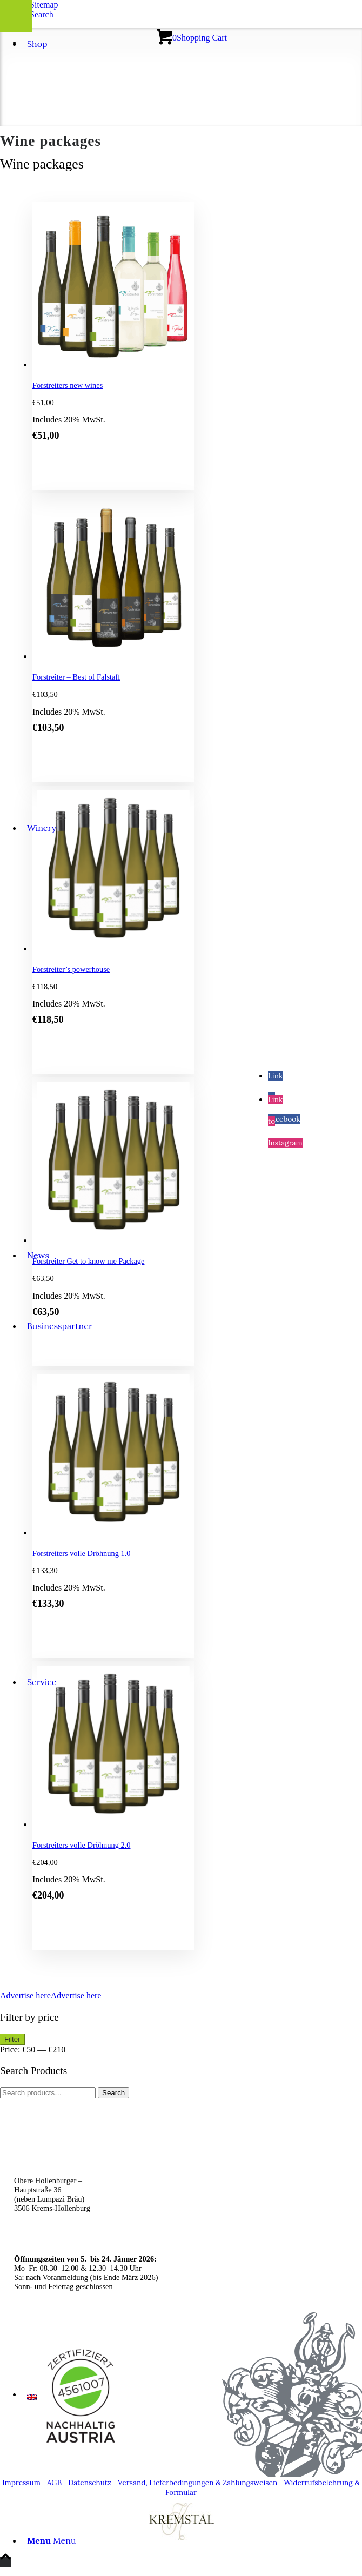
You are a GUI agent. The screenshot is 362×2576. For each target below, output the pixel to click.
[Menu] (52, 2540)
